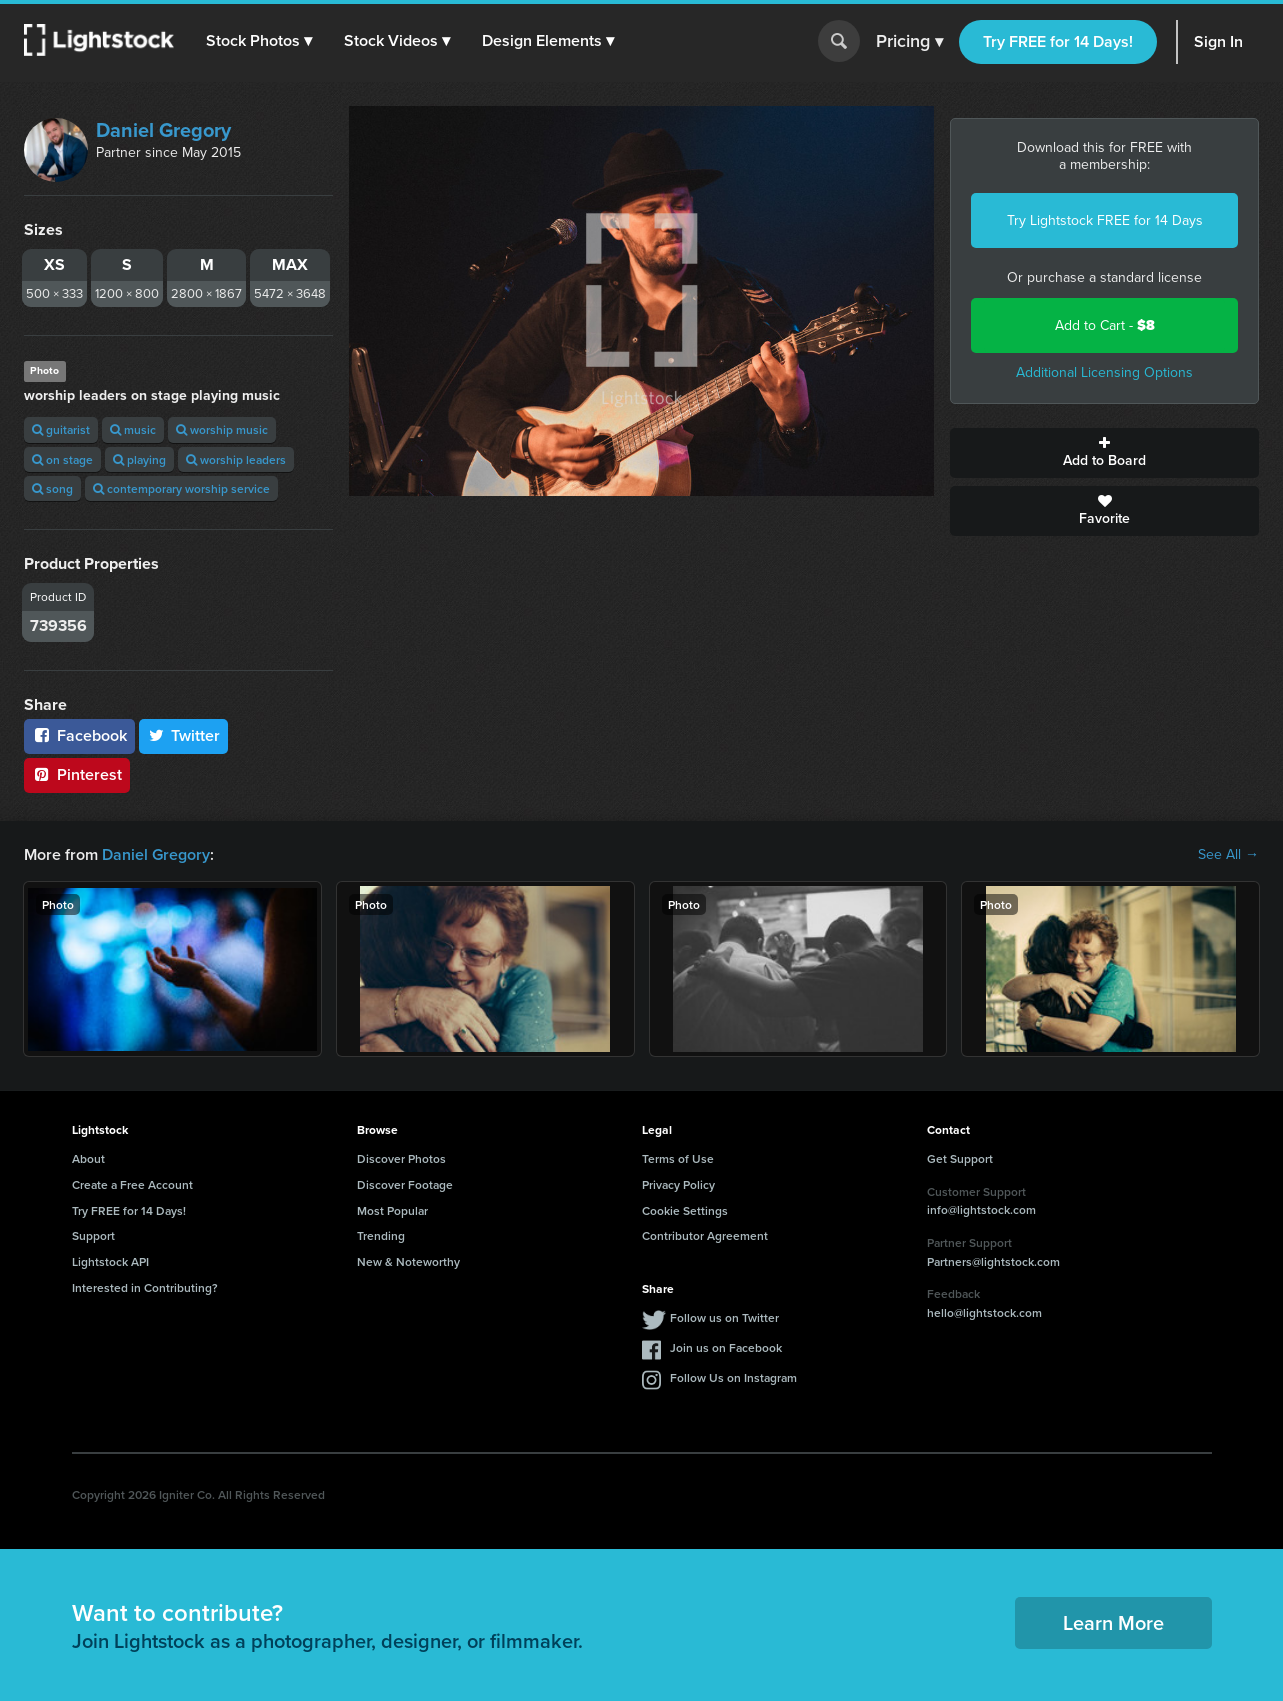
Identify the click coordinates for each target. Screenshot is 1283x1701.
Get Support (960, 1158)
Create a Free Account (132, 1184)
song (52, 488)
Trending (381, 1235)
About (88, 1158)
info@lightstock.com (981, 1209)
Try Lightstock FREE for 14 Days (1105, 220)
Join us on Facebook (726, 1347)
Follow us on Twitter (724, 1317)
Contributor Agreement (705, 1235)
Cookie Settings (685, 1210)
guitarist (61, 429)
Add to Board (1104, 453)
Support (93, 1235)
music (133, 429)
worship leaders (236, 459)
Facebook (79, 735)
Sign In (1218, 41)
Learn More (1113, 1622)
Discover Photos (401, 1158)
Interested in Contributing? (145, 1287)
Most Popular (392, 1210)
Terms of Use (678, 1158)
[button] (259, 41)
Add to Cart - (1105, 325)
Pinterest (77, 774)
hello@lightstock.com (984, 1312)
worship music (222, 429)
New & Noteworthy (408, 1261)
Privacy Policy (678, 1184)
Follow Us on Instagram (733, 1377)
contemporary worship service (181, 488)
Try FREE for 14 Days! (1058, 41)
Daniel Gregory (163, 130)
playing (139, 459)
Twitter (184, 735)
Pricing (909, 42)
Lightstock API (110, 1261)
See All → (1228, 855)
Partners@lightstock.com (993, 1261)
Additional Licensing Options (1104, 372)
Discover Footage (405, 1184)
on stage (62, 459)
